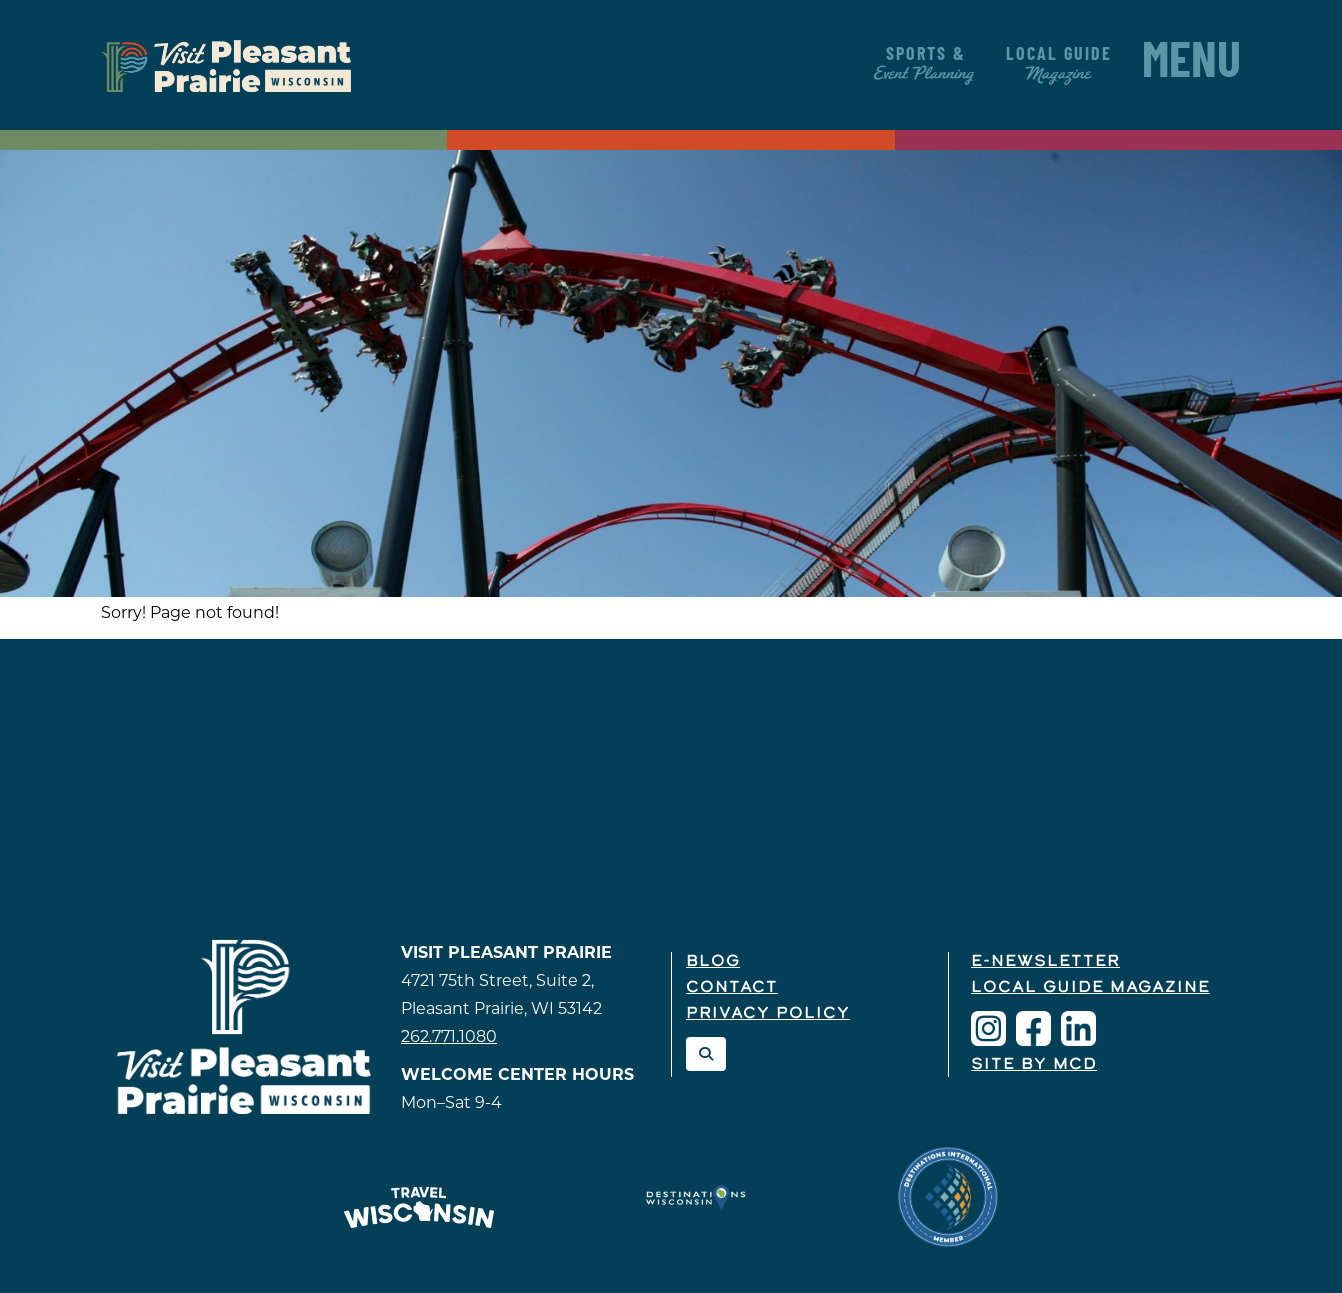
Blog (713, 962)
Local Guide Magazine (1090, 988)
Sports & (925, 64)
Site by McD (1034, 1065)
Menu (1191, 65)
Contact (732, 988)
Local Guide (1059, 64)
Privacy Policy (768, 1014)
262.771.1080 (449, 1036)
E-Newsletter (1045, 962)
